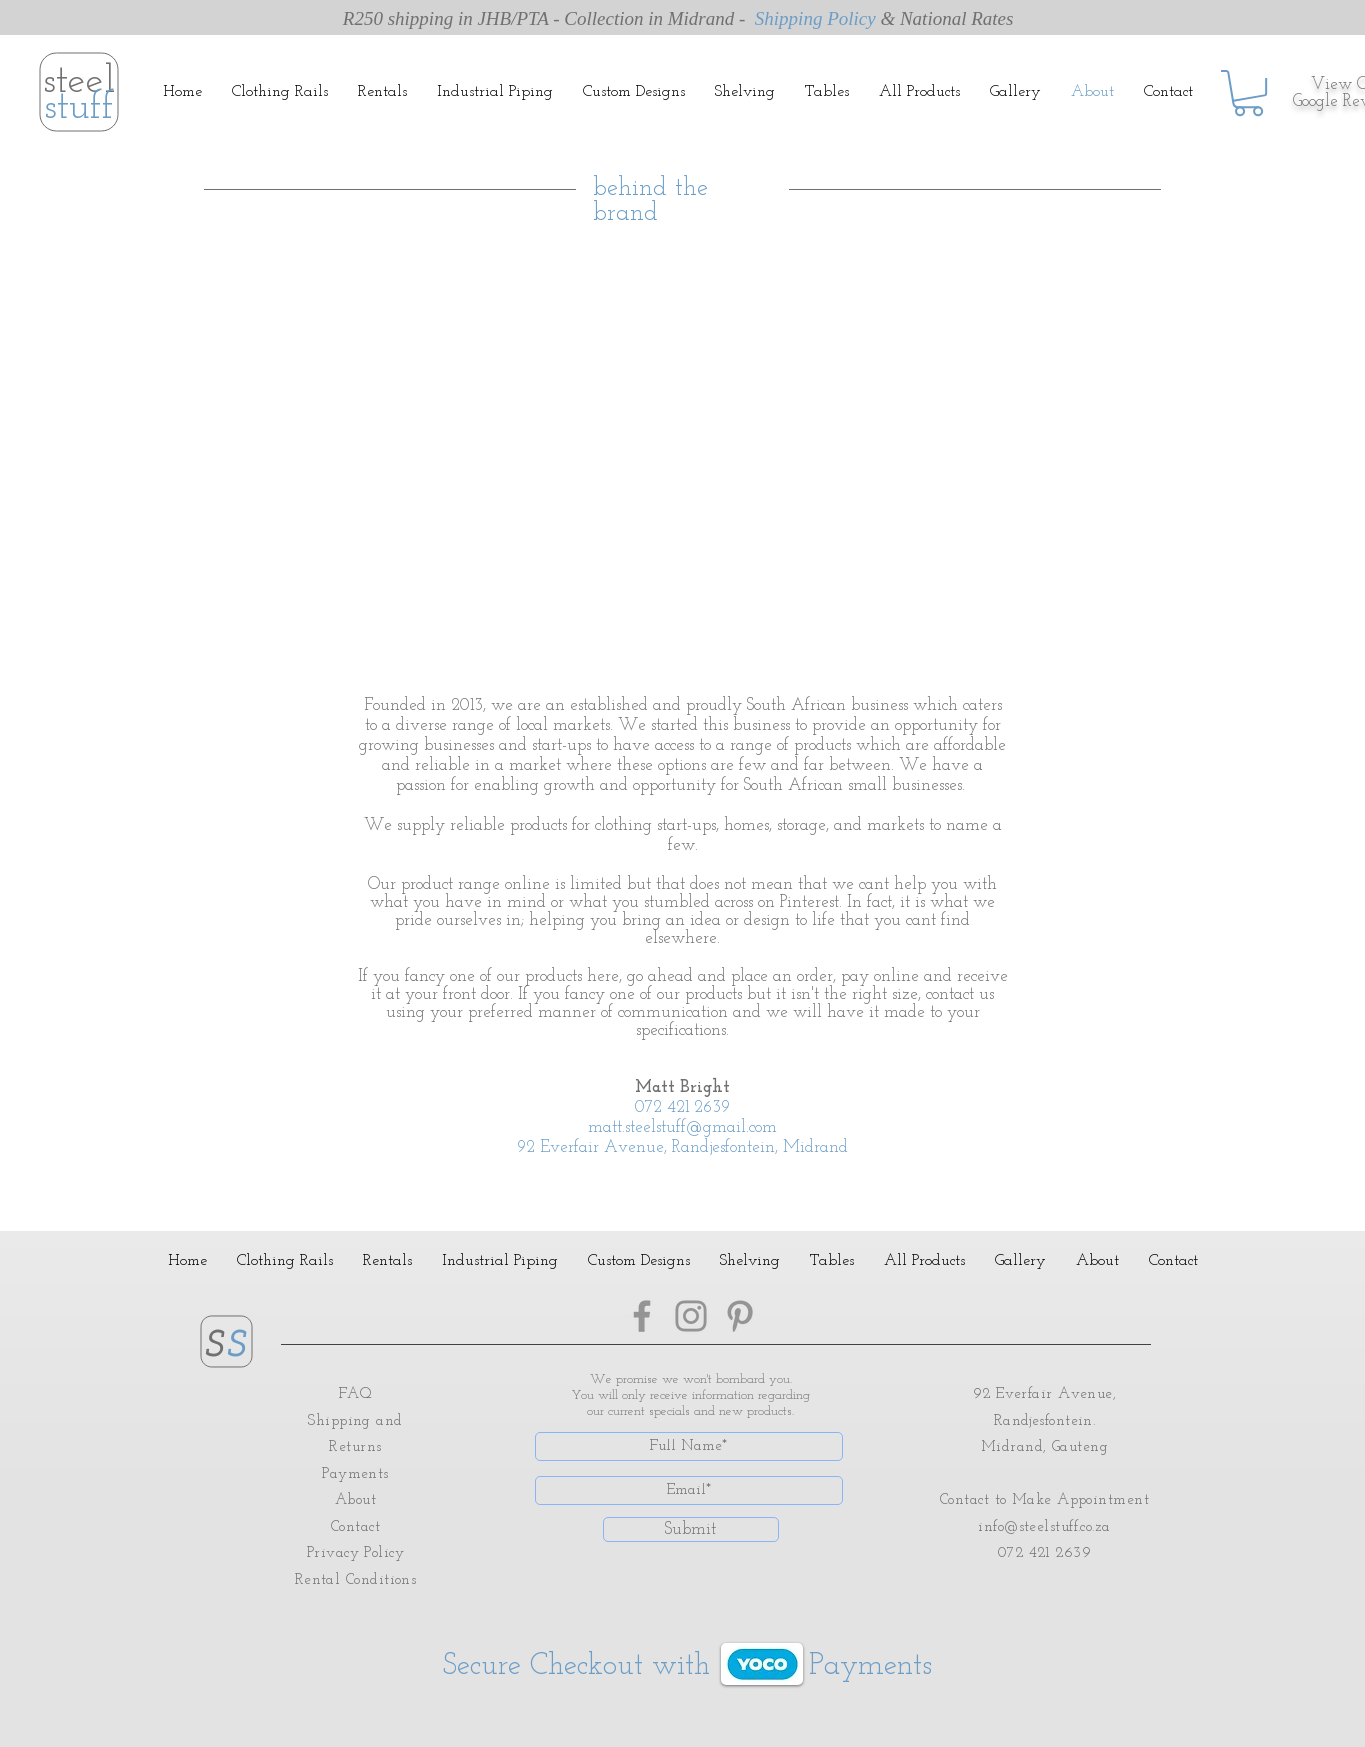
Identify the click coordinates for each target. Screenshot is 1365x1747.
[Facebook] (642, 1316)
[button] (1248, 93)
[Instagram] (691, 1316)
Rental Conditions (356, 1580)
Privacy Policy (355, 1553)
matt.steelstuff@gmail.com (682, 1127)
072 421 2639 (682, 1107)
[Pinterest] (740, 1316)
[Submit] (691, 1529)
